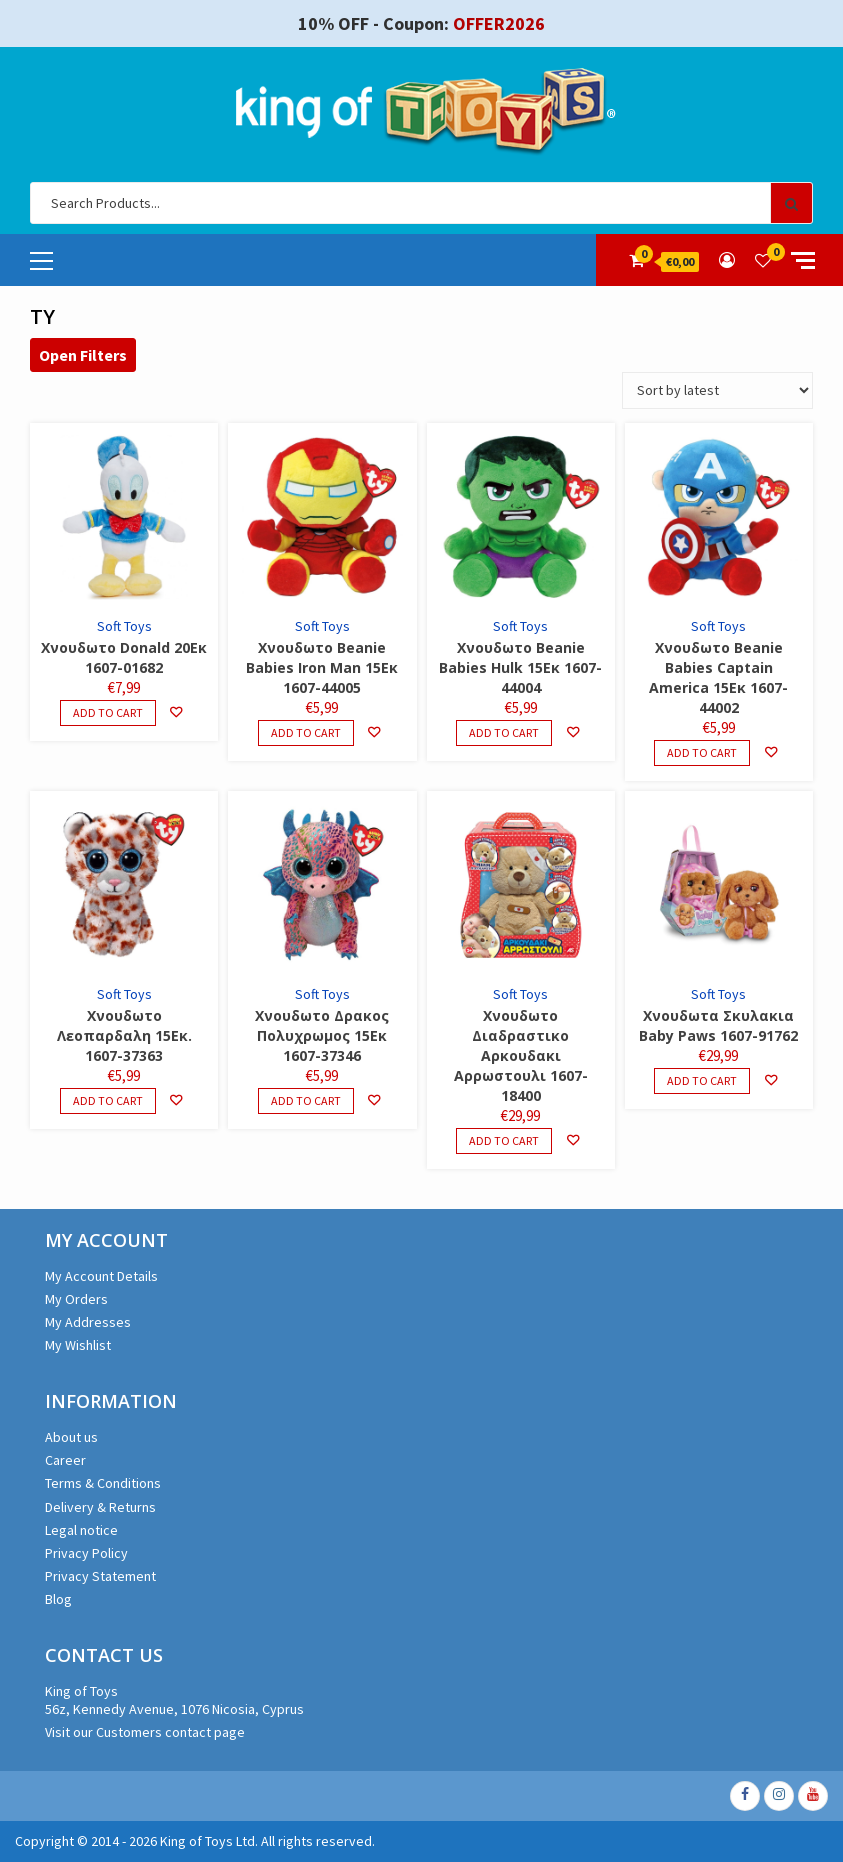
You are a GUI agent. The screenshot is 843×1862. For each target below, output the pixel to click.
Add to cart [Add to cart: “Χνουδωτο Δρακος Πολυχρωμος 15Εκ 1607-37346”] (306, 1100)
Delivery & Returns (100, 1507)
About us (71, 1437)
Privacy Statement (100, 1576)
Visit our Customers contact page (145, 1732)
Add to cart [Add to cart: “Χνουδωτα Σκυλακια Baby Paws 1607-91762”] (702, 1080)
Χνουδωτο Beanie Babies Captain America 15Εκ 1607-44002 (718, 677)
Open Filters (83, 355)
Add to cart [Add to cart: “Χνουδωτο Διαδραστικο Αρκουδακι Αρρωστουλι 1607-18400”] (504, 1140)
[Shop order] (717, 390)
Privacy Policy (86, 1553)
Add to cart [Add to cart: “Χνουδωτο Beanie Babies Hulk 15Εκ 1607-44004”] (504, 732)
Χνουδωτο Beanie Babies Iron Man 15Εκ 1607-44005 (322, 667)
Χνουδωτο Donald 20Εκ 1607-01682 (124, 657)
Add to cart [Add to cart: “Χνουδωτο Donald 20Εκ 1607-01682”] (108, 712)
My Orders (76, 1299)
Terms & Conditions (103, 1483)
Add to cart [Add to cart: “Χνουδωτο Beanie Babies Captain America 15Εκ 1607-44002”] (702, 752)
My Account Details (101, 1276)
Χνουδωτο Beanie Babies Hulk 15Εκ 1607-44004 (520, 667)
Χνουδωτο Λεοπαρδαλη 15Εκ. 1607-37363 (124, 1035)
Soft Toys (124, 626)
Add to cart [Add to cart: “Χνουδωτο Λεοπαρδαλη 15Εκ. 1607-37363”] (108, 1100)
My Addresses (88, 1322)
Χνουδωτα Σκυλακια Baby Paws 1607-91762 (718, 1025)
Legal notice (81, 1530)
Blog (58, 1599)
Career (65, 1460)
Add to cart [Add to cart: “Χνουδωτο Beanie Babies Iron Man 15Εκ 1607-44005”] (306, 732)
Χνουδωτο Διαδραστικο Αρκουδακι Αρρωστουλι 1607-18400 (521, 1055)
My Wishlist (78, 1345)
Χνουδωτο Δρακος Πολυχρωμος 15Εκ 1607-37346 (322, 1035)
